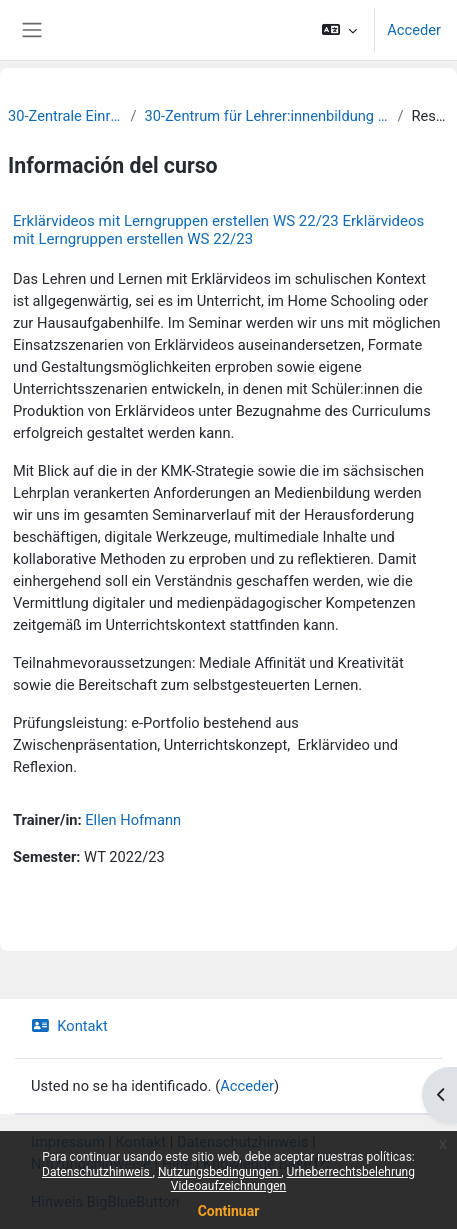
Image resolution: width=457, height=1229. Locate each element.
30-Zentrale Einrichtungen (65, 116)
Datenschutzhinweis (97, 1172)
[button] (339, 30)
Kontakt (69, 1026)
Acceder (414, 30)
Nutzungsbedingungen (219, 1172)
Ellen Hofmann (133, 820)
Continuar (229, 1211)
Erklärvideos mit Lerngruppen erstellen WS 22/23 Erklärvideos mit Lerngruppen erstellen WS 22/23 (218, 230)
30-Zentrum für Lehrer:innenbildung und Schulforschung (266, 116)
